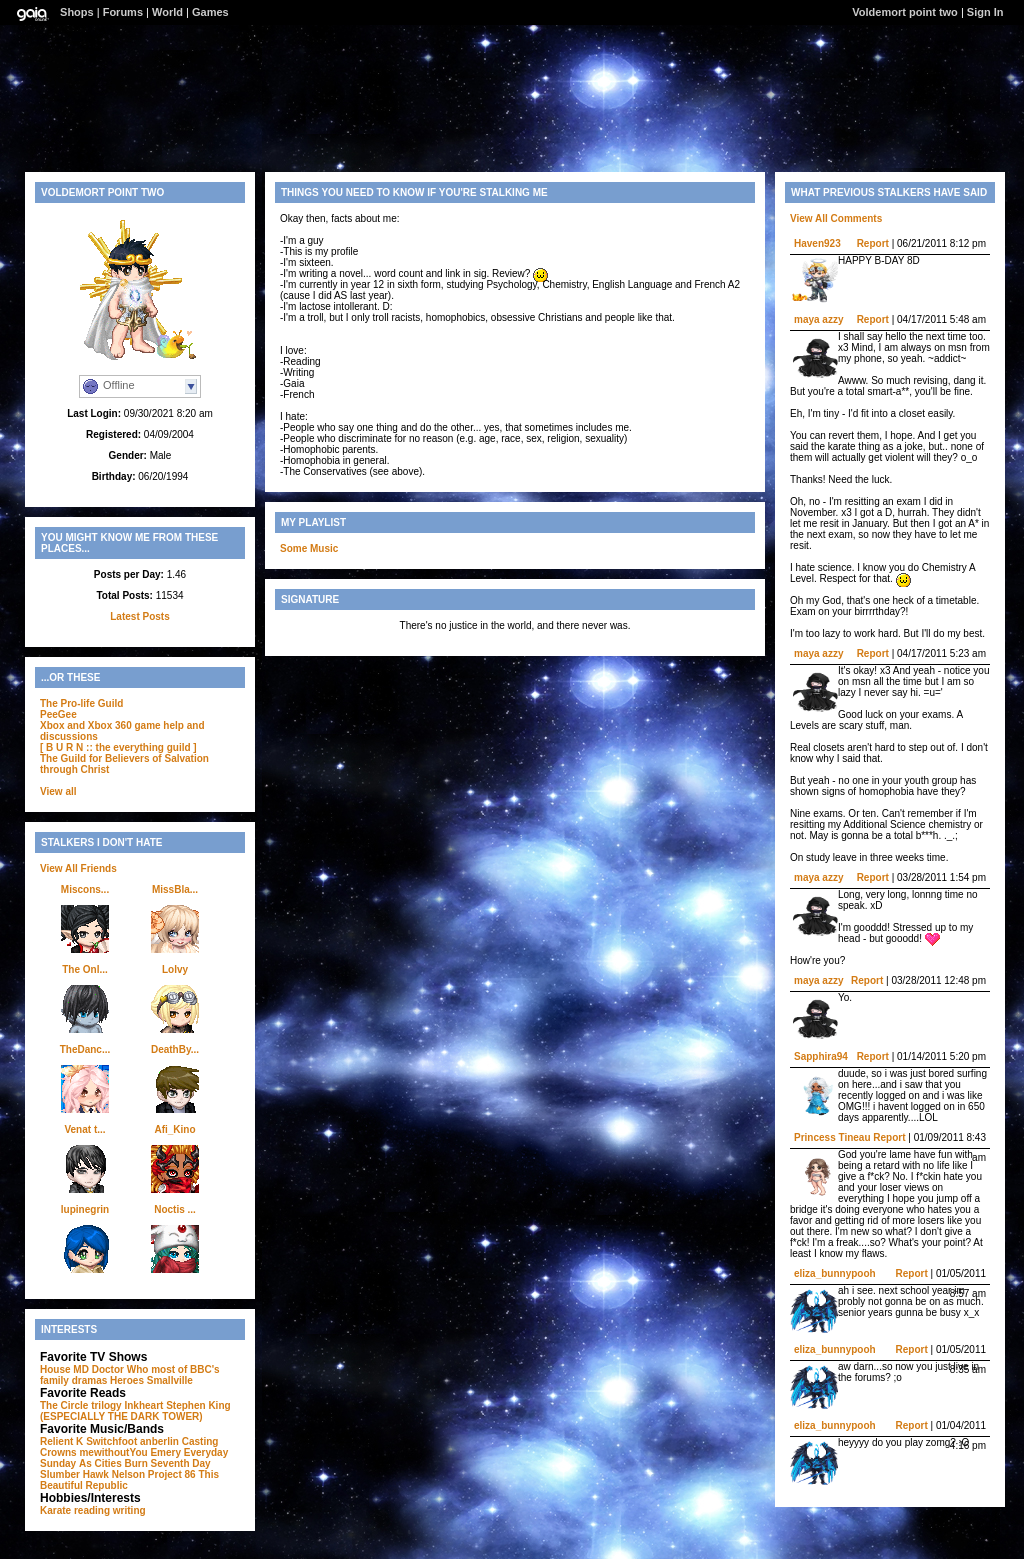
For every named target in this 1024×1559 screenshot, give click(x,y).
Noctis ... (175, 1209)
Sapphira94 (821, 1056)
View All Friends (78, 868)
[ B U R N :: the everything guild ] (118, 747)
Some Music (309, 548)
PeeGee (58, 714)
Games (210, 12)
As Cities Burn (113, 1463)
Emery (165, 1452)
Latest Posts (139, 616)
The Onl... (85, 969)
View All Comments (836, 218)
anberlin (159, 1441)
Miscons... (85, 889)
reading (92, 1510)
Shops (77, 12)
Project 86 (172, 1474)
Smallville (170, 1380)
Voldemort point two (905, 12)
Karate (55, 1510)
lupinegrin (85, 1209)
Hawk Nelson (114, 1474)
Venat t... (84, 1129)
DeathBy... (175, 1049)
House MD (64, 1369)
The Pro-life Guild (81, 703)
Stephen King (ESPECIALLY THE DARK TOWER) (135, 1411)
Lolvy (175, 969)
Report (873, 243)
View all (58, 791)
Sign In (985, 12)
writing (129, 1510)
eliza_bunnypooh (835, 1273)
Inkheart (143, 1405)
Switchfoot (111, 1441)
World (167, 12)
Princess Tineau (832, 1137)
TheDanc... (85, 1049)
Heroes (127, 1380)
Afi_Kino (174, 1129)
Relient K (61, 1441)
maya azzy (818, 319)
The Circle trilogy (81, 1405)
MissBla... (175, 889)
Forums (123, 12)
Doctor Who (120, 1369)
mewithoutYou (113, 1452)
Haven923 (817, 243)
